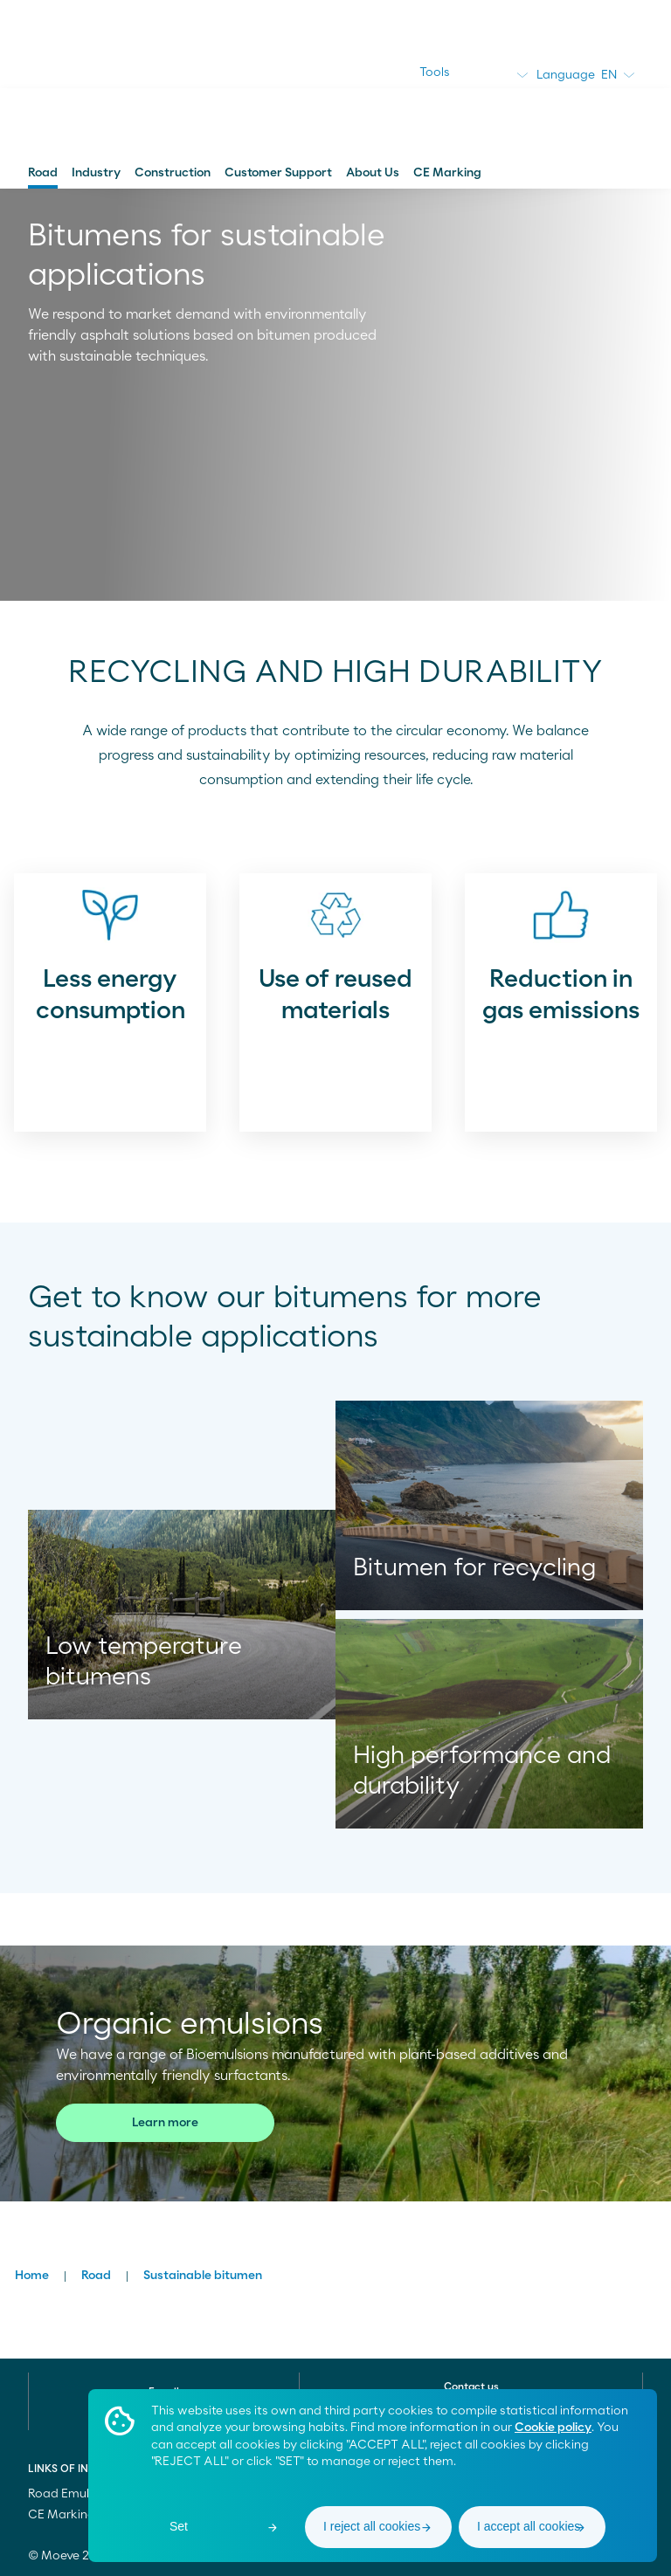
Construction (173, 173)
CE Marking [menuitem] (61, 2515)
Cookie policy (553, 2427)
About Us (372, 173)
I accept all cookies (528, 2526)
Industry (96, 173)
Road (43, 173)
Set (178, 2526)
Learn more (165, 2123)
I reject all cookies (371, 2526)
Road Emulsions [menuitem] (73, 2494)
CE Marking (447, 173)
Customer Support (278, 173)
